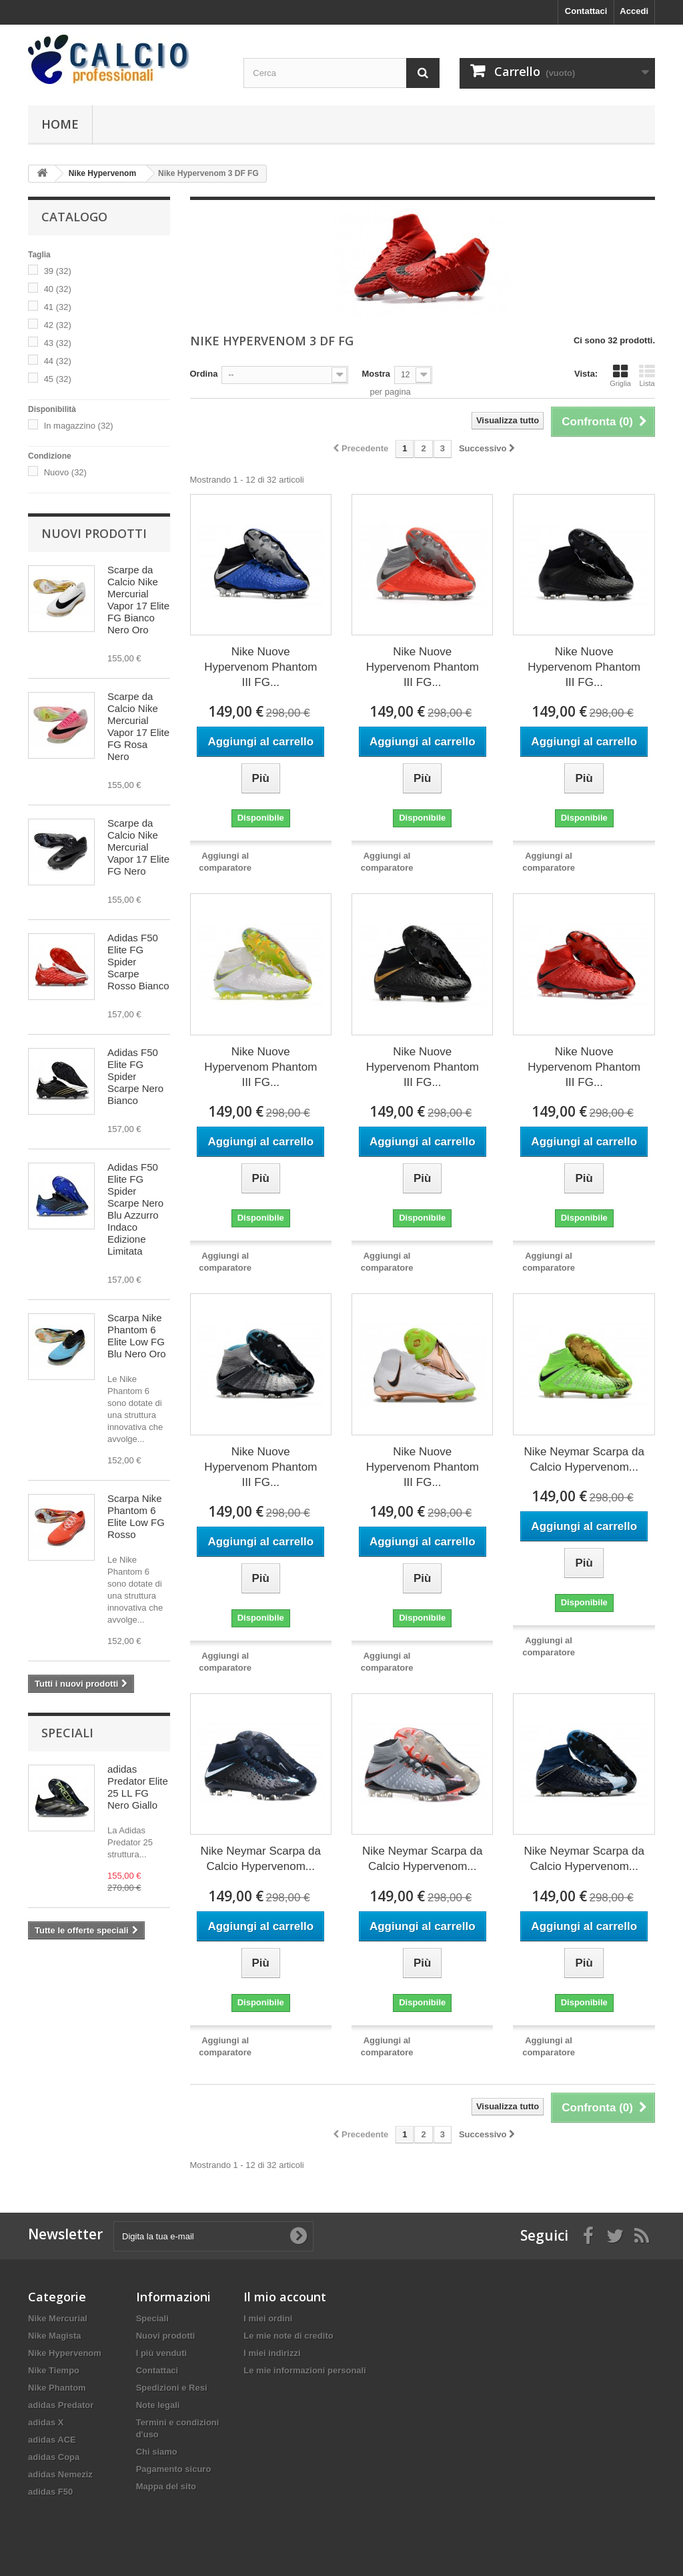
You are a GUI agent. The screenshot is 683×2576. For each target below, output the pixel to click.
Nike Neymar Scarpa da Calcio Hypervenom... (584, 1459)
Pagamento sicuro (173, 2469)
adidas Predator (60, 2405)
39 (57, 271)
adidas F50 (50, 2492)
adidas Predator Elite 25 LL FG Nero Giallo (137, 1787)
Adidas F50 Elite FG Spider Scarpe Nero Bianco (135, 1076)
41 (57, 307)
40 (57, 289)
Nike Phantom (57, 2388)
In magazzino (78, 426)
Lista (647, 375)
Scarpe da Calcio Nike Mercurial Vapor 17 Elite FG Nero (138, 847)
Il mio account (284, 2297)
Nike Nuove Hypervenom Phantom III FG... (260, 667)
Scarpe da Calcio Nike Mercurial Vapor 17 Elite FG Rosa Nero (138, 726)
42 (57, 325)
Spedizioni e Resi (171, 2388)
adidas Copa (53, 2457)
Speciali (67, 1733)
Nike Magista (54, 2336)
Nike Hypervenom (64, 2353)
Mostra (376, 374)
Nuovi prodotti (94, 533)
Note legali (158, 2405)
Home (60, 124)
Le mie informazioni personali (304, 2370)
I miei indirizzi (271, 2353)
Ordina (204, 374)
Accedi (634, 11)
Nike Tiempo (53, 2370)
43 (57, 343)
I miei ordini (267, 2318)
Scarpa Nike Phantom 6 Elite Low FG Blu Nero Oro (136, 1335)
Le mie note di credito (288, 2336)
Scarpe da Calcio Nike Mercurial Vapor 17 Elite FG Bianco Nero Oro (138, 599)
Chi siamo (156, 2452)
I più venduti (161, 2353)
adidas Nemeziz (60, 2474)
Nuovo (65, 472)
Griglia (620, 375)
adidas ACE (52, 2440)
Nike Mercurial (57, 2318)
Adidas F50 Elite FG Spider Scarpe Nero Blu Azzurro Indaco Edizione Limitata (135, 1209)
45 (57, 379)
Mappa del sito (166, 2486)
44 (57, 361)
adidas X (45, 2422)
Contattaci (586, 11)
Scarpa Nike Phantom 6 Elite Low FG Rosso (136, 1516)
